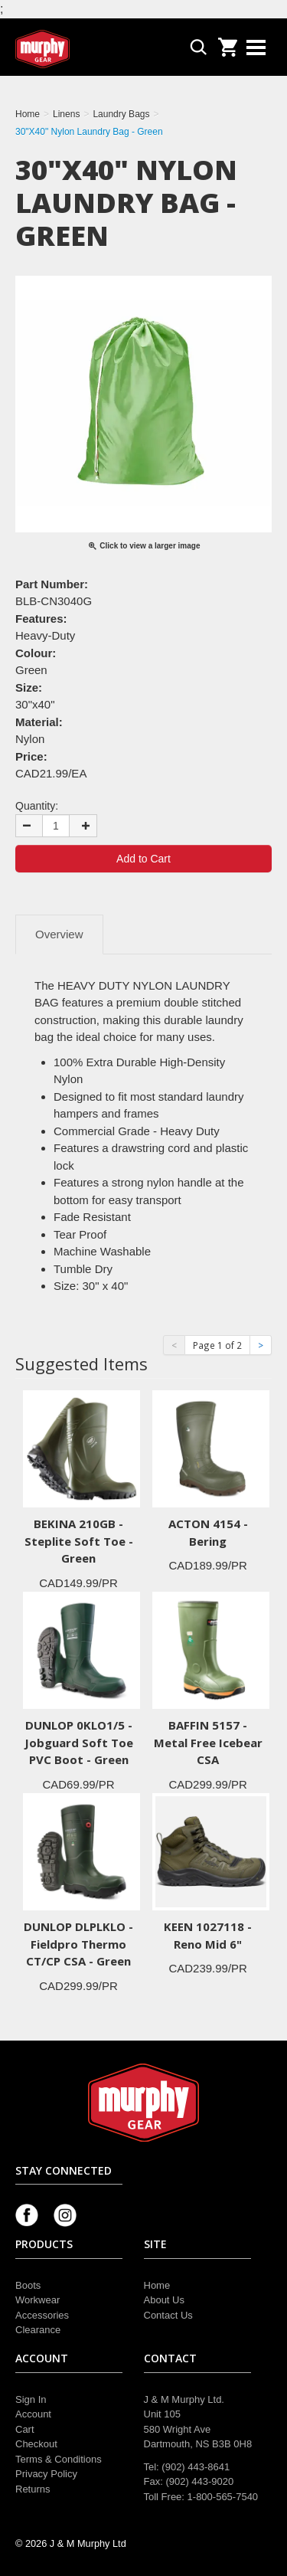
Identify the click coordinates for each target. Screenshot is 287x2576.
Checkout (36, 2444)
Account (33, 2414)
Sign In (30, 2399)
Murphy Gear (80, 49)
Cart (24, 2429)
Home (157, 2285)
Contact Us (168, 2315)
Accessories (42, 2315)
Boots (28, 2285)
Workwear (37, 2300)
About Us (164, 2300)
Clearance (37, 2329)
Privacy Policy (46, 2473)
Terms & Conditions (58, 2459)
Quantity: (36, 806)
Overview (59, 934)
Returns (33, 2489)
